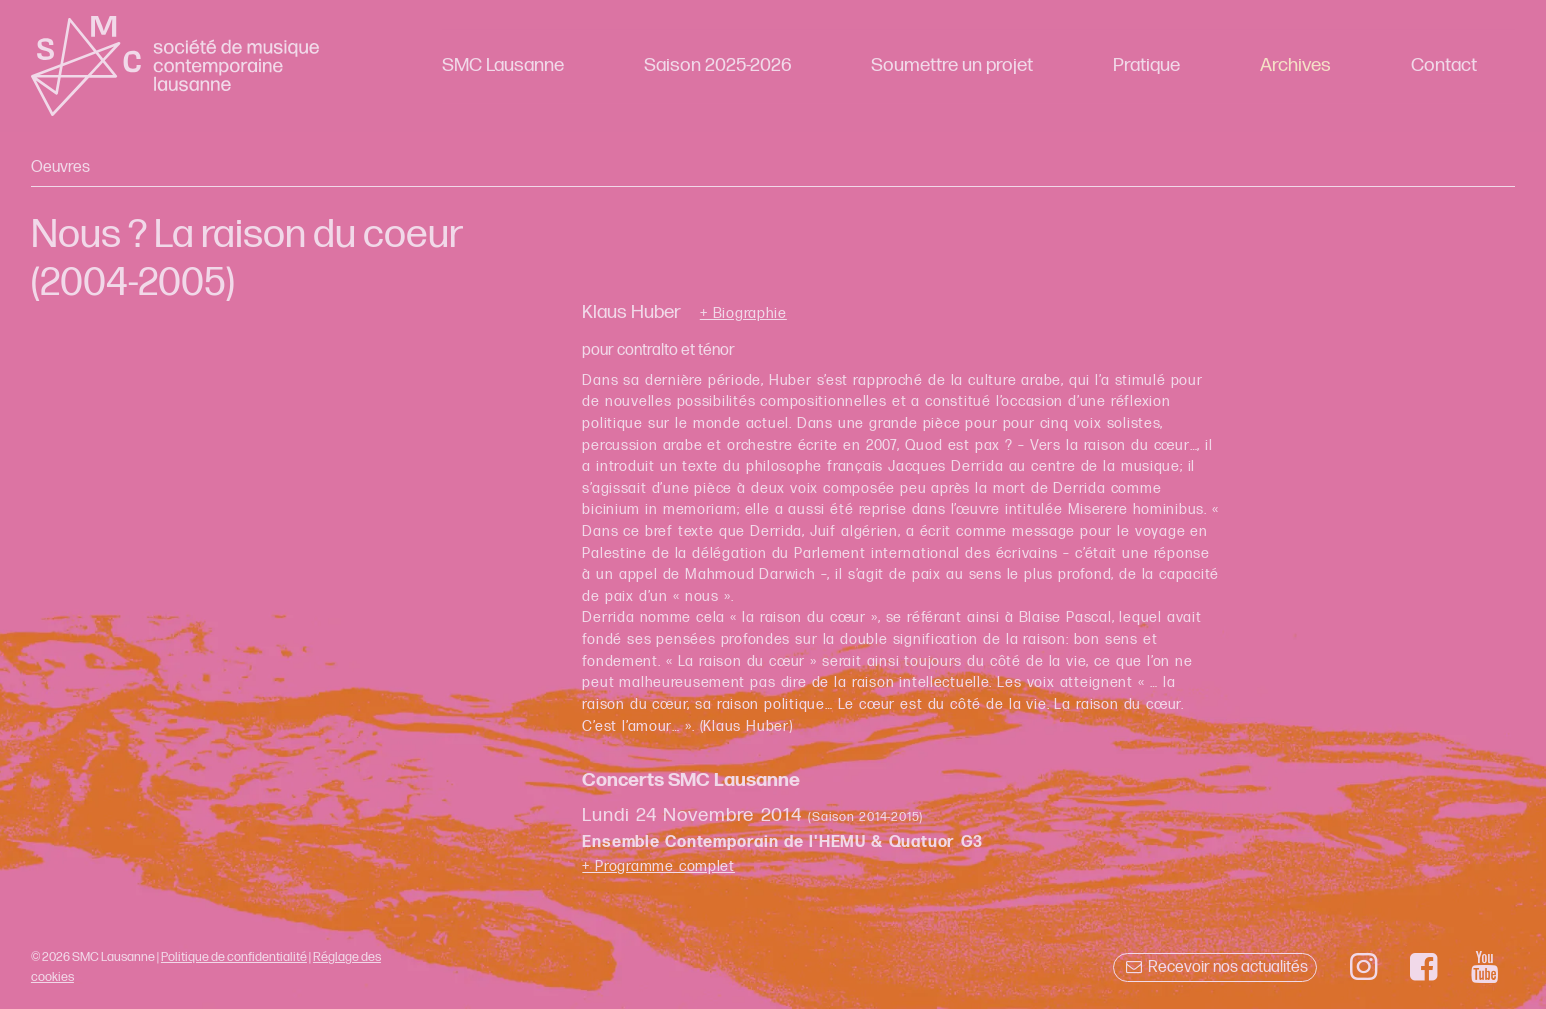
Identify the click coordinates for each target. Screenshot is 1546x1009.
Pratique (1146, 65)
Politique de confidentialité (234, 957)
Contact (1444, 65)
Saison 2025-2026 (718, 65)
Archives (1295, 65)
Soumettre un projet (952, 65)
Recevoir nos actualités (1214, 967)
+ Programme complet (658, 866)
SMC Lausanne (503, 65)
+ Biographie (743, 314)
